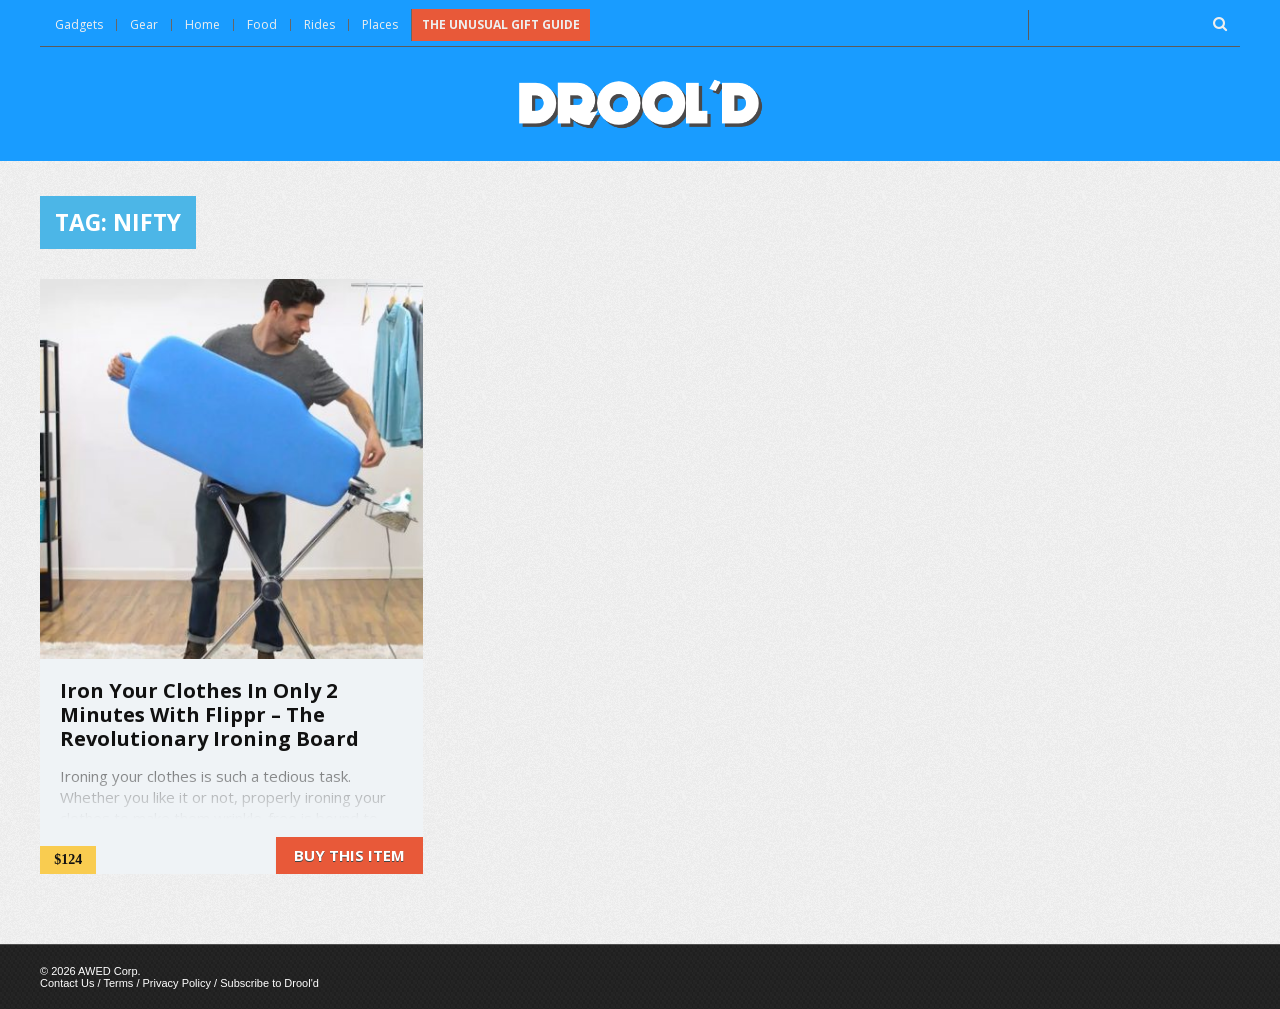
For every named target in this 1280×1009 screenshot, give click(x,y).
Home (202, 24)
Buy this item (349, 855)
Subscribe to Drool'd (269, 983)
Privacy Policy (177, 983)
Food (262, 24)
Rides (319, 24)
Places (380, 24)
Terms (118, 983)
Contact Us (67, 983)
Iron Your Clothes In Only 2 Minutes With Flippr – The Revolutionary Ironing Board (209, 714)
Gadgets (79, 24)
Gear (144, 24)
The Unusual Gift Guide (501, 24)
